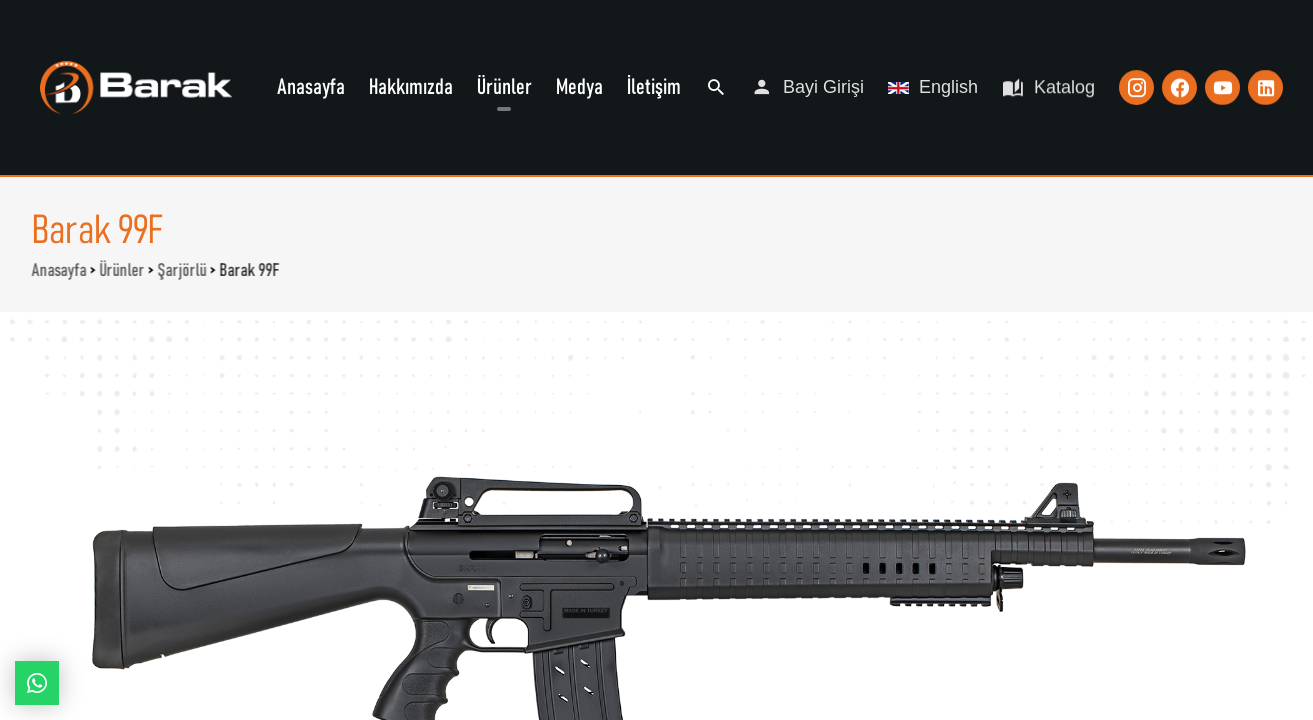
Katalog (1048, 86)
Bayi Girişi (807, 86)
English (933, 86)
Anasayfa (311, 87)
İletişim (654, 87)
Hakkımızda (411, 87)
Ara (716, 87)
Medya (579, 87)
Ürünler (504, 87)
